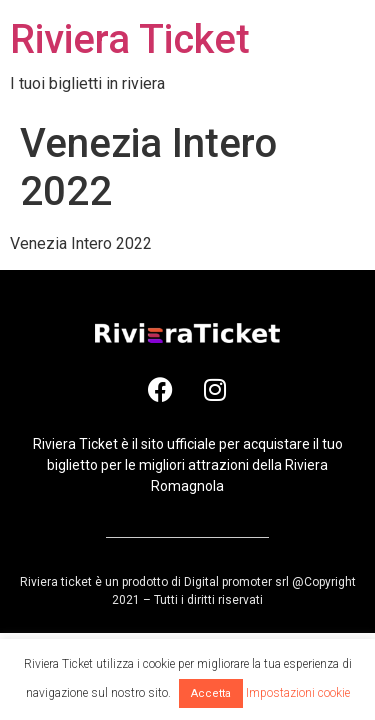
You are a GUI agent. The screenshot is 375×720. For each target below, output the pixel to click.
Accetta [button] (211, 693)
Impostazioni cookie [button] (298, 693)
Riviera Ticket (130, 39)
